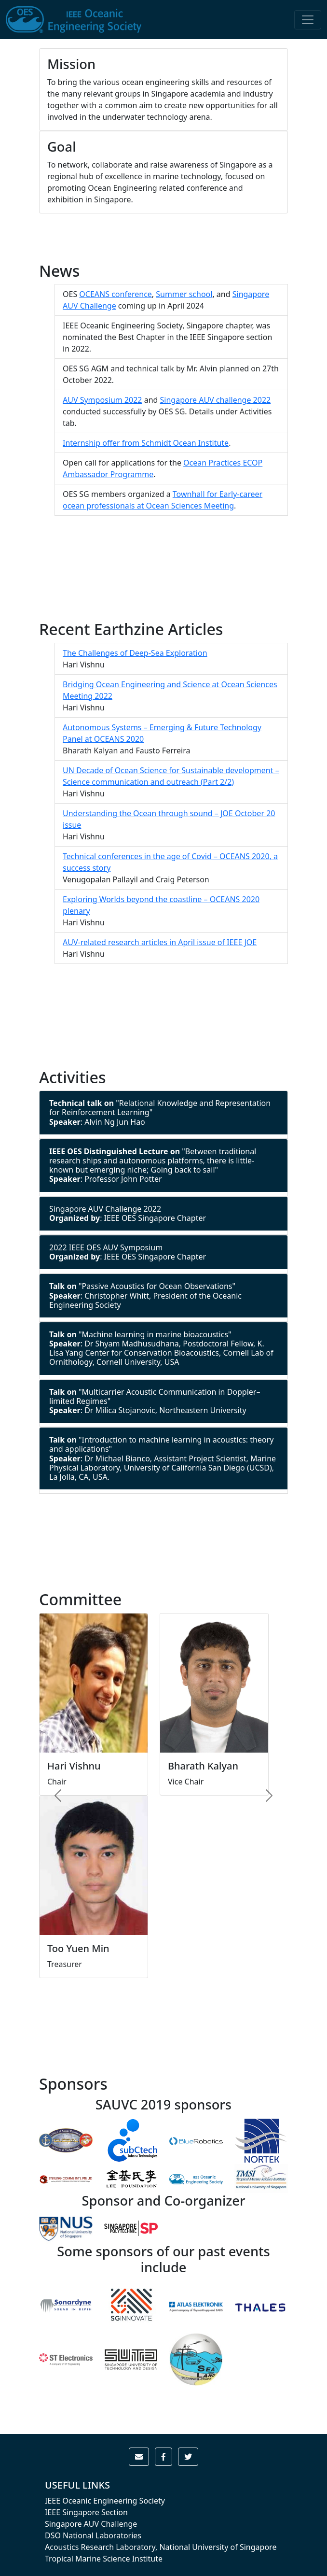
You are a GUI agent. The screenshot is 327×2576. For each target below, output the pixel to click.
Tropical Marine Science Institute (104, 2558)
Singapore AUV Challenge (91, 2524)
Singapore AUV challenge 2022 (215, 400)
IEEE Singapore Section (86, 2512)
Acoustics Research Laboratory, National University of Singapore (160, 2547)
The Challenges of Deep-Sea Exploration (135, 653)
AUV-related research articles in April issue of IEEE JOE (160, 942)
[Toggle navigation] (307, 19)
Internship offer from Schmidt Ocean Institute (146, 443)
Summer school (184, 294)
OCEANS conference (115, 294)
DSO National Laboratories (93, 2535)
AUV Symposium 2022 (102, 400)
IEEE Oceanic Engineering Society (105, 2500)
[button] (139, 2457)
